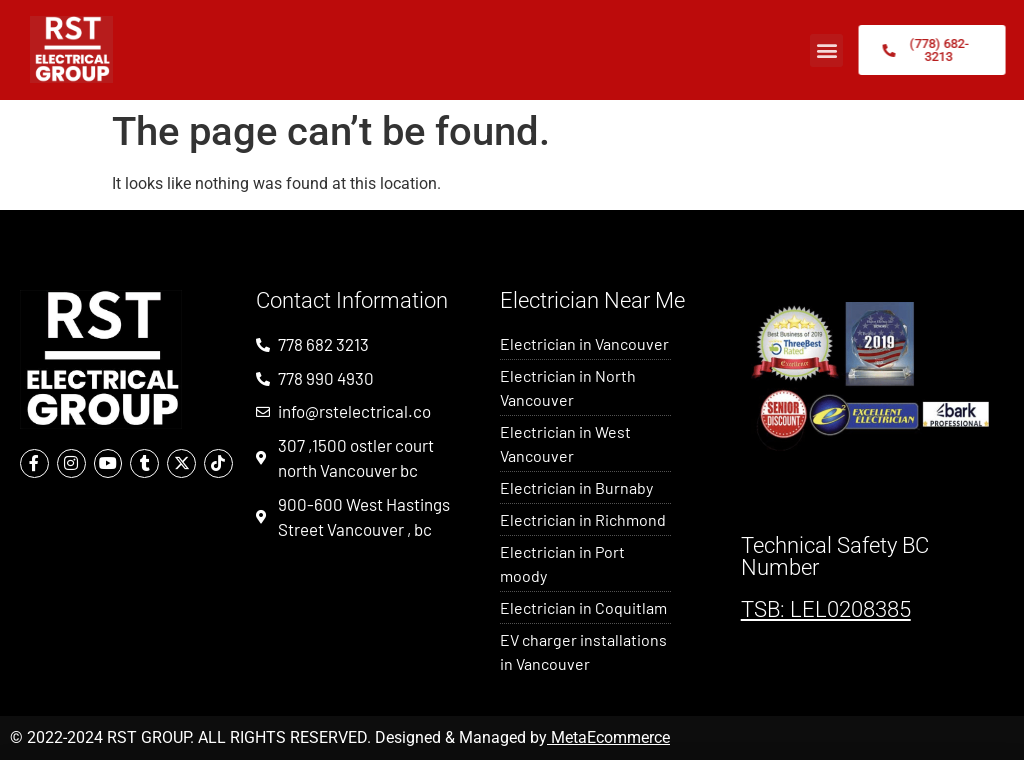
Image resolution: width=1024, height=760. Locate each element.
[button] (826, 50)
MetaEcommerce (610, 737)
